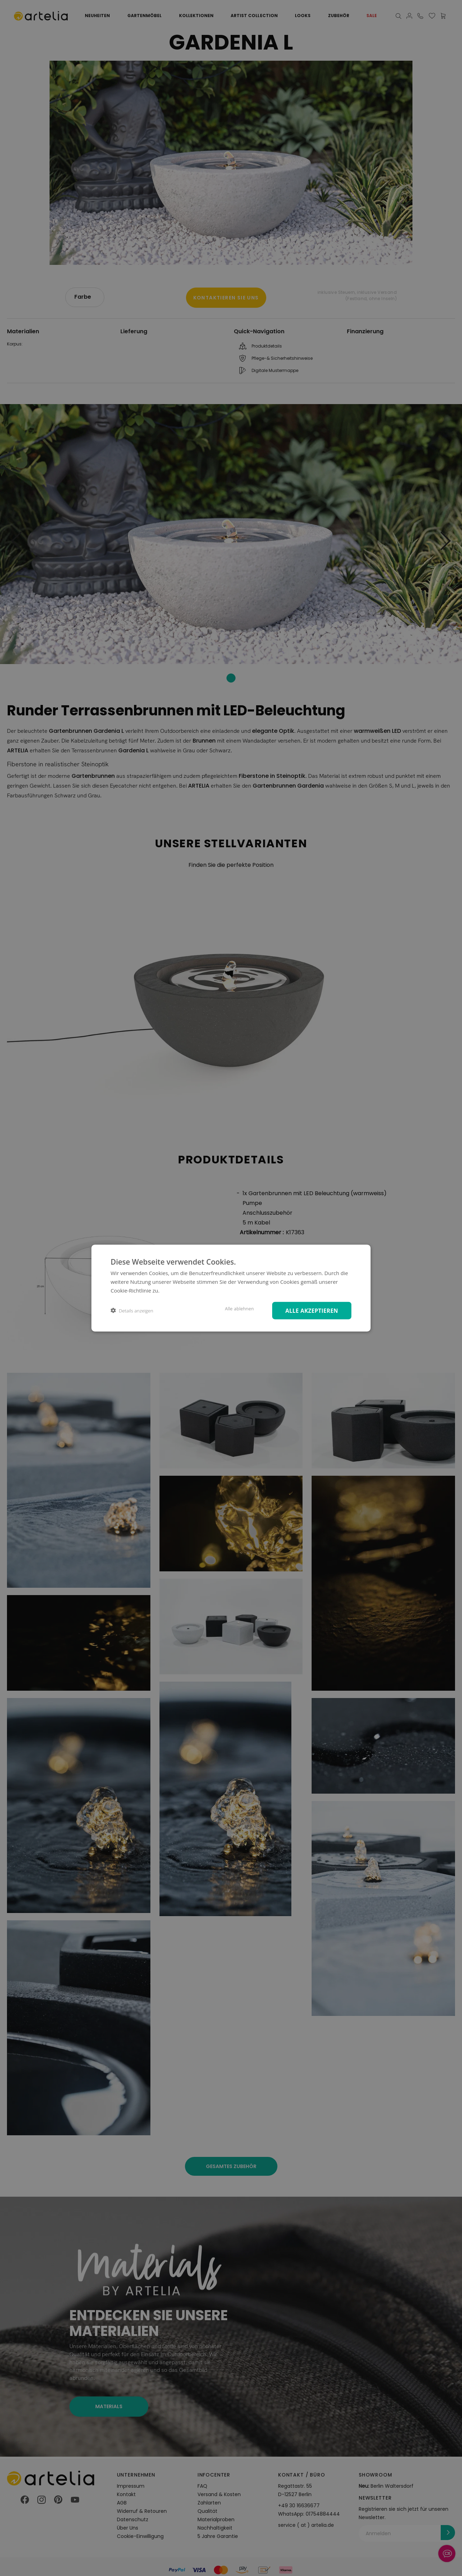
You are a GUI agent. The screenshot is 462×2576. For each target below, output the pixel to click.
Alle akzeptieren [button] (310, 1310)
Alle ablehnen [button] (236, 1308)
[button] (132, 1310)
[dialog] (231, 1288)
